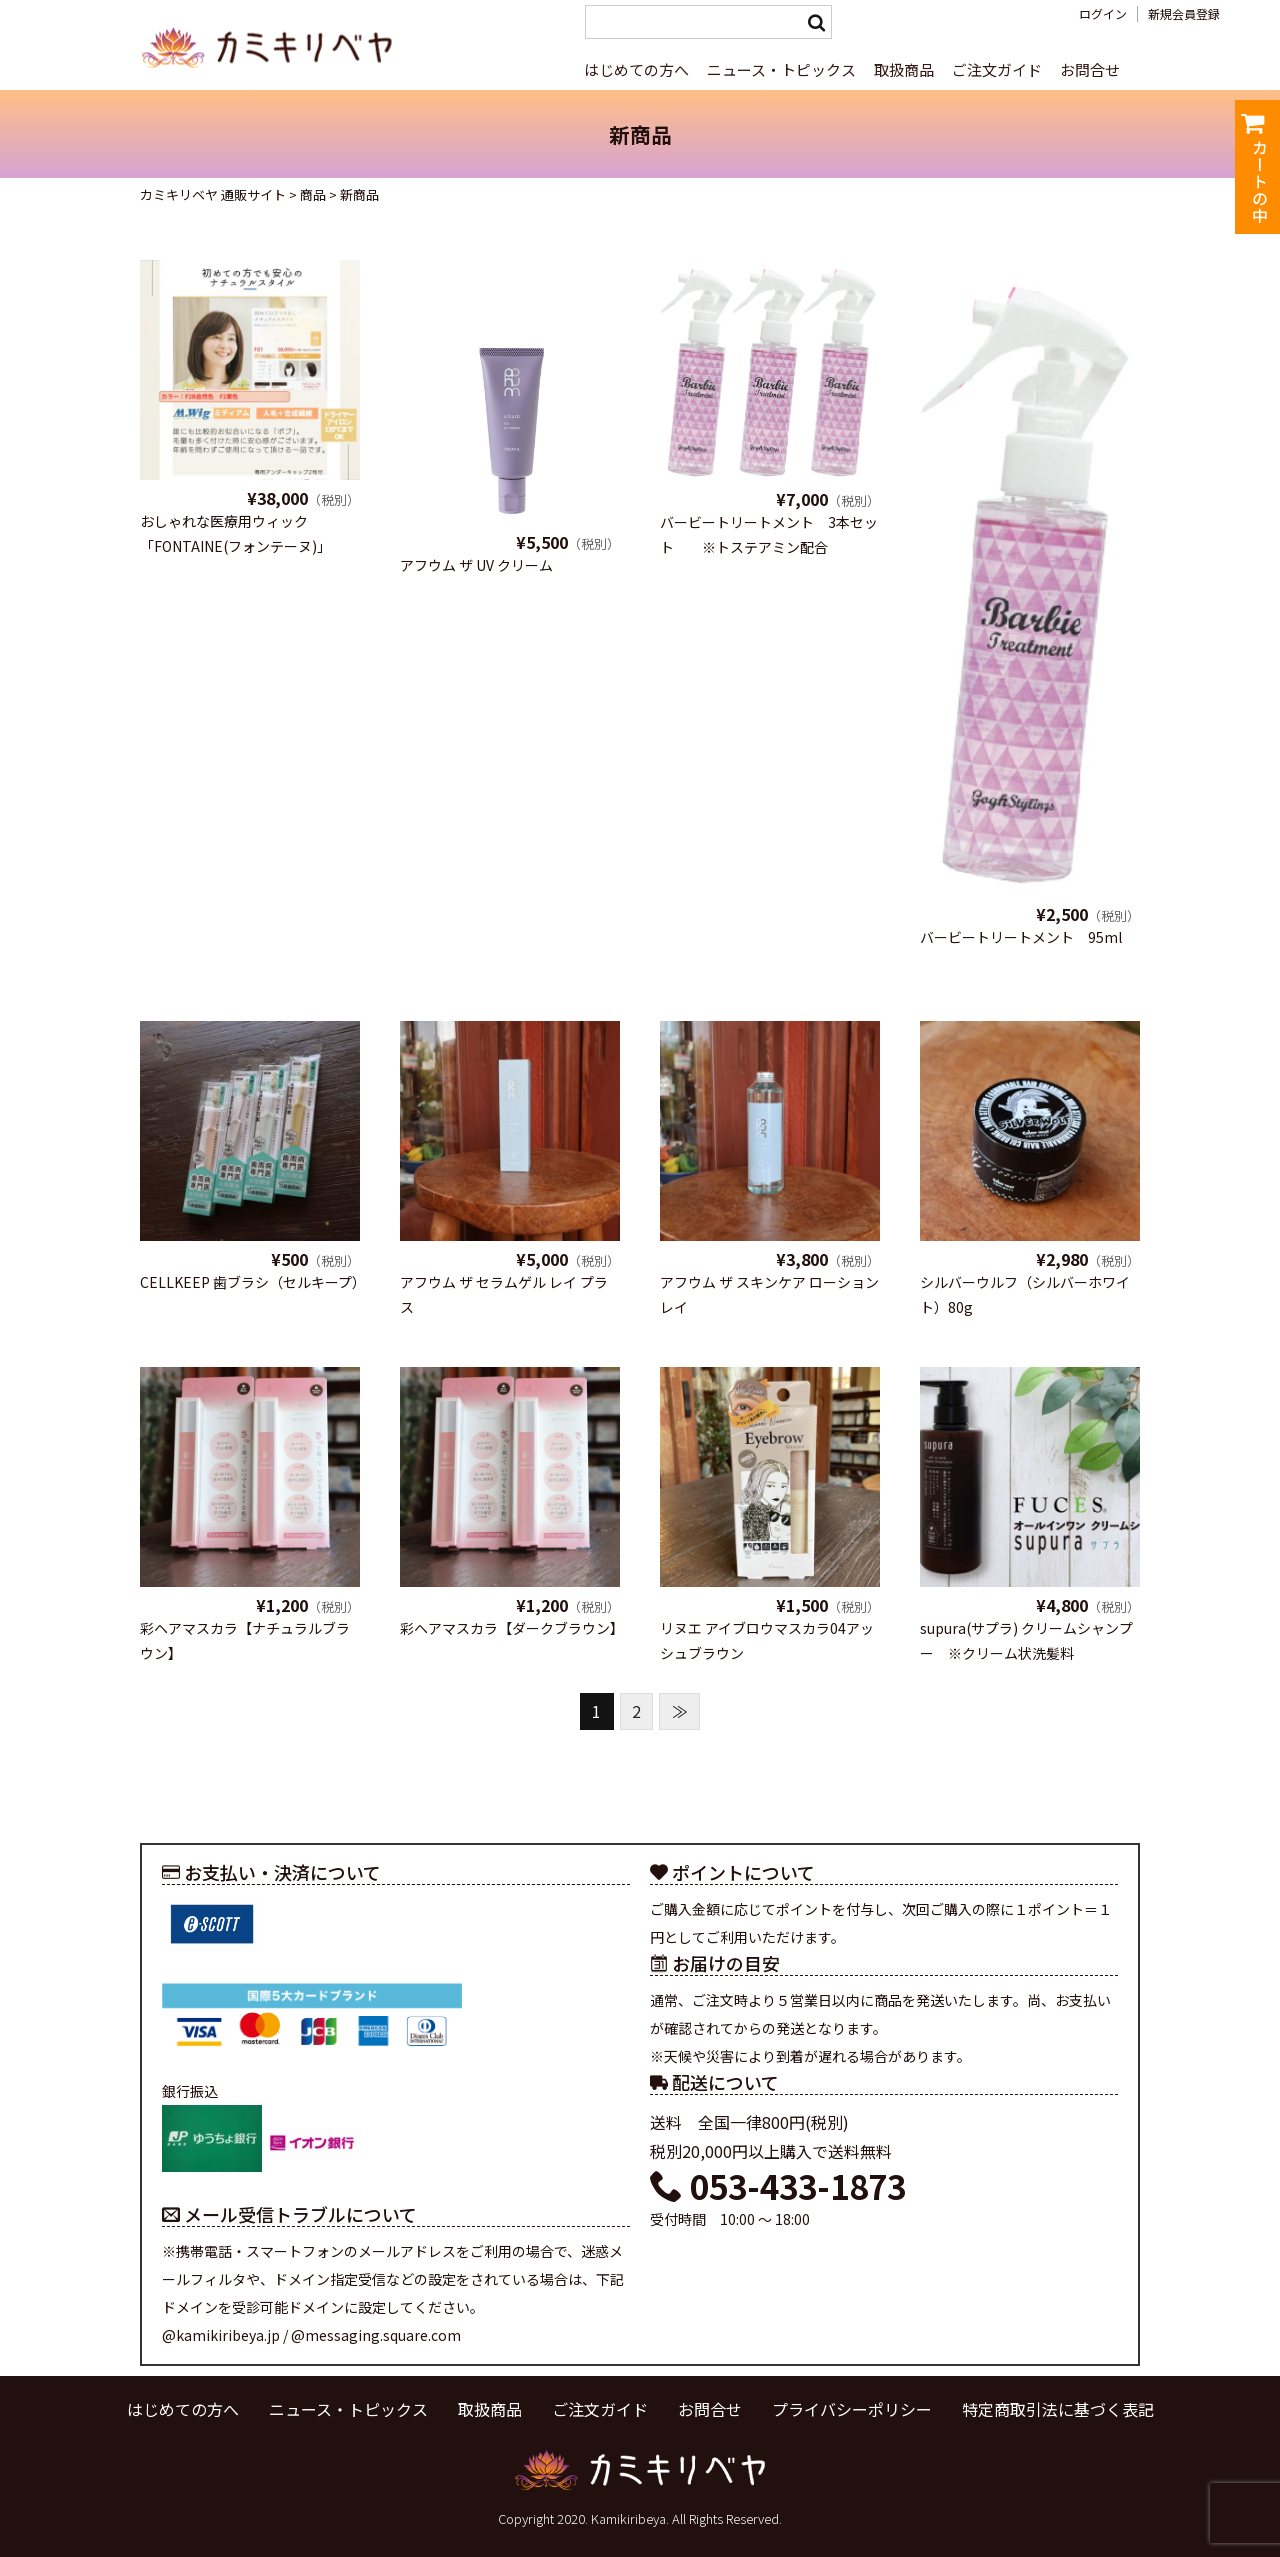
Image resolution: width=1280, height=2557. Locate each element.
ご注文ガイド (997, 69)
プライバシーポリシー (852, 2409)
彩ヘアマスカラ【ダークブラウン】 (512, 1628)
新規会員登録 (1184, 14)
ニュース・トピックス (781, 69)
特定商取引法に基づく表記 (1058, 2409)
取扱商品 (904, 69)
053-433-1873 (778, 2186)
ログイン (1103, 14)
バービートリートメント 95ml (1021, 937)
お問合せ (1090, 69)
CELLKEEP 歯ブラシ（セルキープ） (253, 1282)
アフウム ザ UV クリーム (476, 565)
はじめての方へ (636, 69)
